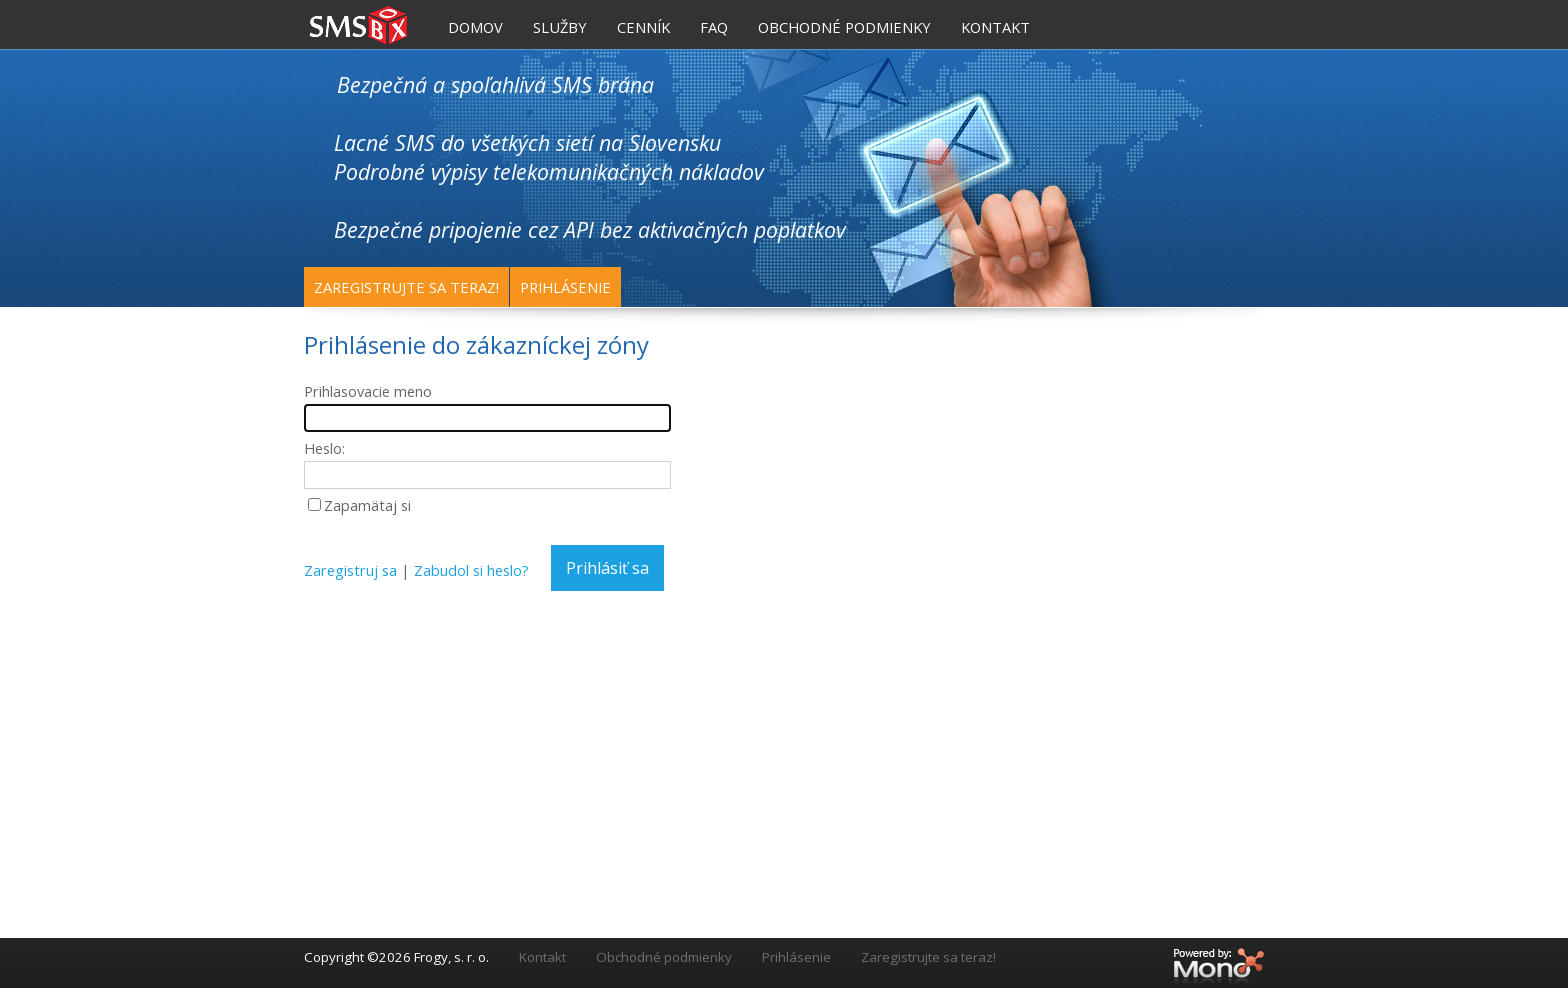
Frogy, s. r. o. (451, 957)
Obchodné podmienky (664, 957)
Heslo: (324, 448)
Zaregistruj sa (350, 570)
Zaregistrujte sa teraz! (406, 287)
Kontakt (542, 957)
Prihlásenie (565, 287)
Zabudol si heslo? (471, 570)
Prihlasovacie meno (368, 391)
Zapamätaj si (367, 505)
